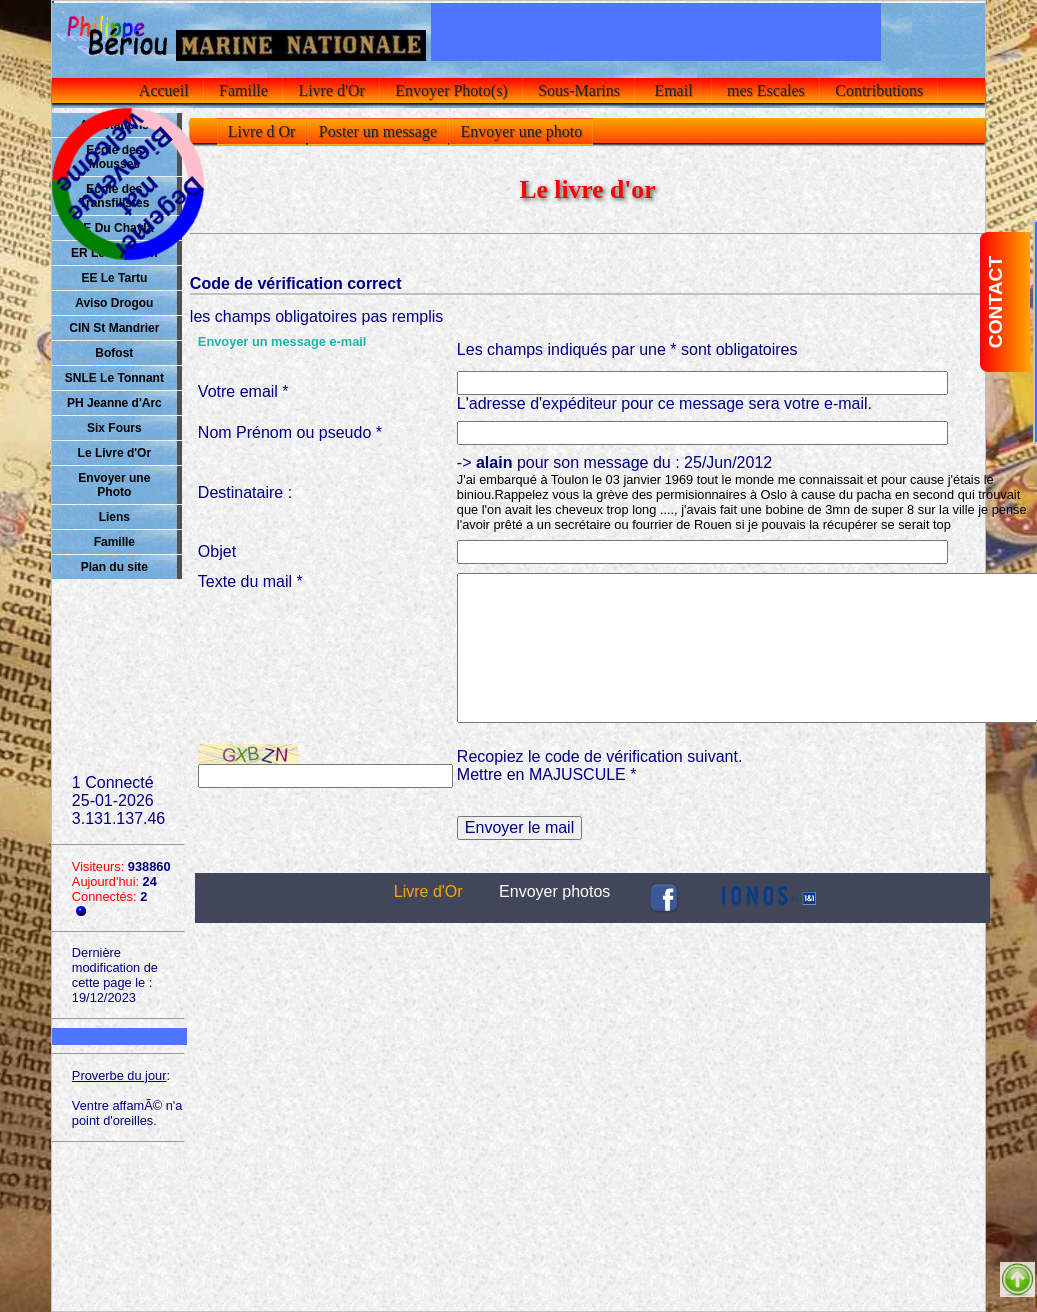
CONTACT (995, 302)
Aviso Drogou (114, 303)
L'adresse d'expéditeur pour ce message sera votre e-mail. (664, 403)
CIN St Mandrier (114, 328)
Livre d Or (262, 131)
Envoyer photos (554, 891)
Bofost (114, 353)
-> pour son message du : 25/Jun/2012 (742, 493)
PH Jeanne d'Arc (114, 403)
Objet (217, 551)
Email (673, 90)
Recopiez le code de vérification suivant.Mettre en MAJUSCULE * (600, 765)
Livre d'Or (331, 90)
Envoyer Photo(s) (451, 90)
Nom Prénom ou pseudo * (290, 432)
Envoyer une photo (521, 131)
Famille (243, 90)
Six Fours (114, 428)
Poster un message (378, 131)
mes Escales (766, 90)
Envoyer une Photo (114, 485)
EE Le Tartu (114, 278)
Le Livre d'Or (115, 453)
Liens (114, 517)
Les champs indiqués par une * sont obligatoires (627, 349)
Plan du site (114, 567)
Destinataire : (245, 492)
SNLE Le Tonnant (114, 378)
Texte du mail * (250, 581)
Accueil (164, 90)
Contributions (879, 90)
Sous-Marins (579, 90)
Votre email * (243, 391)
